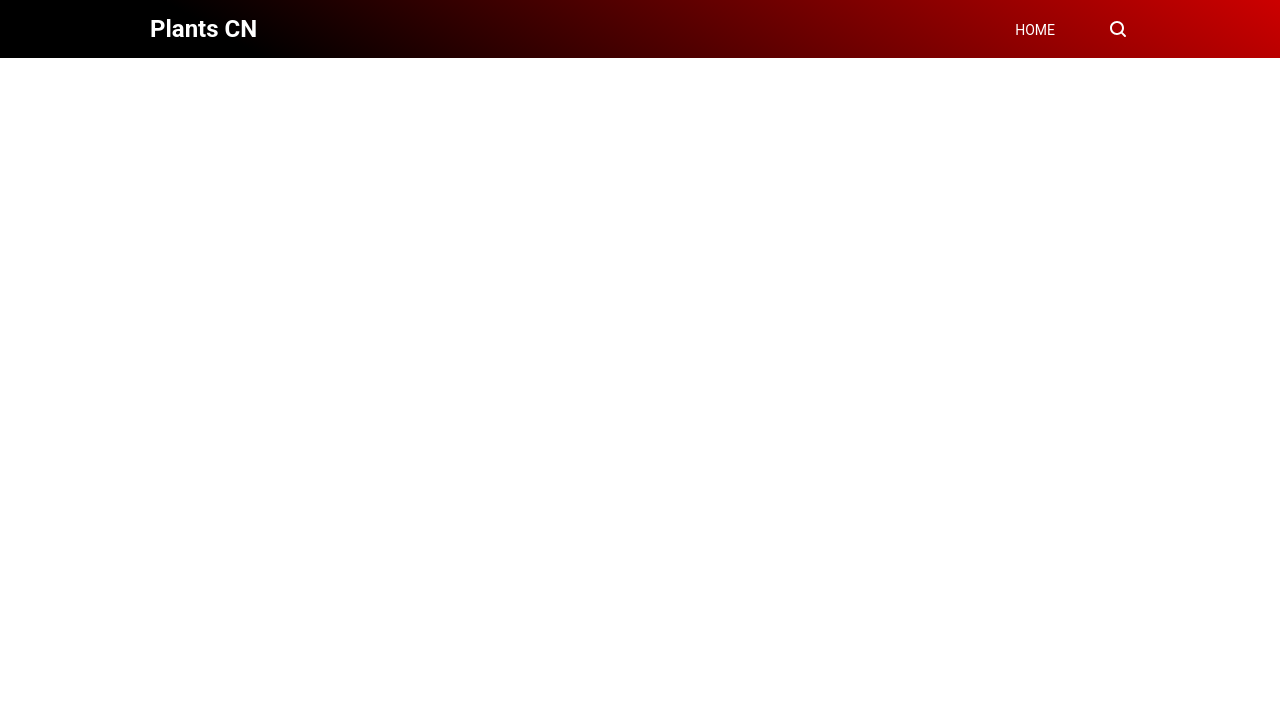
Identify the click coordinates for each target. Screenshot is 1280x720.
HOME (1035, 30)
